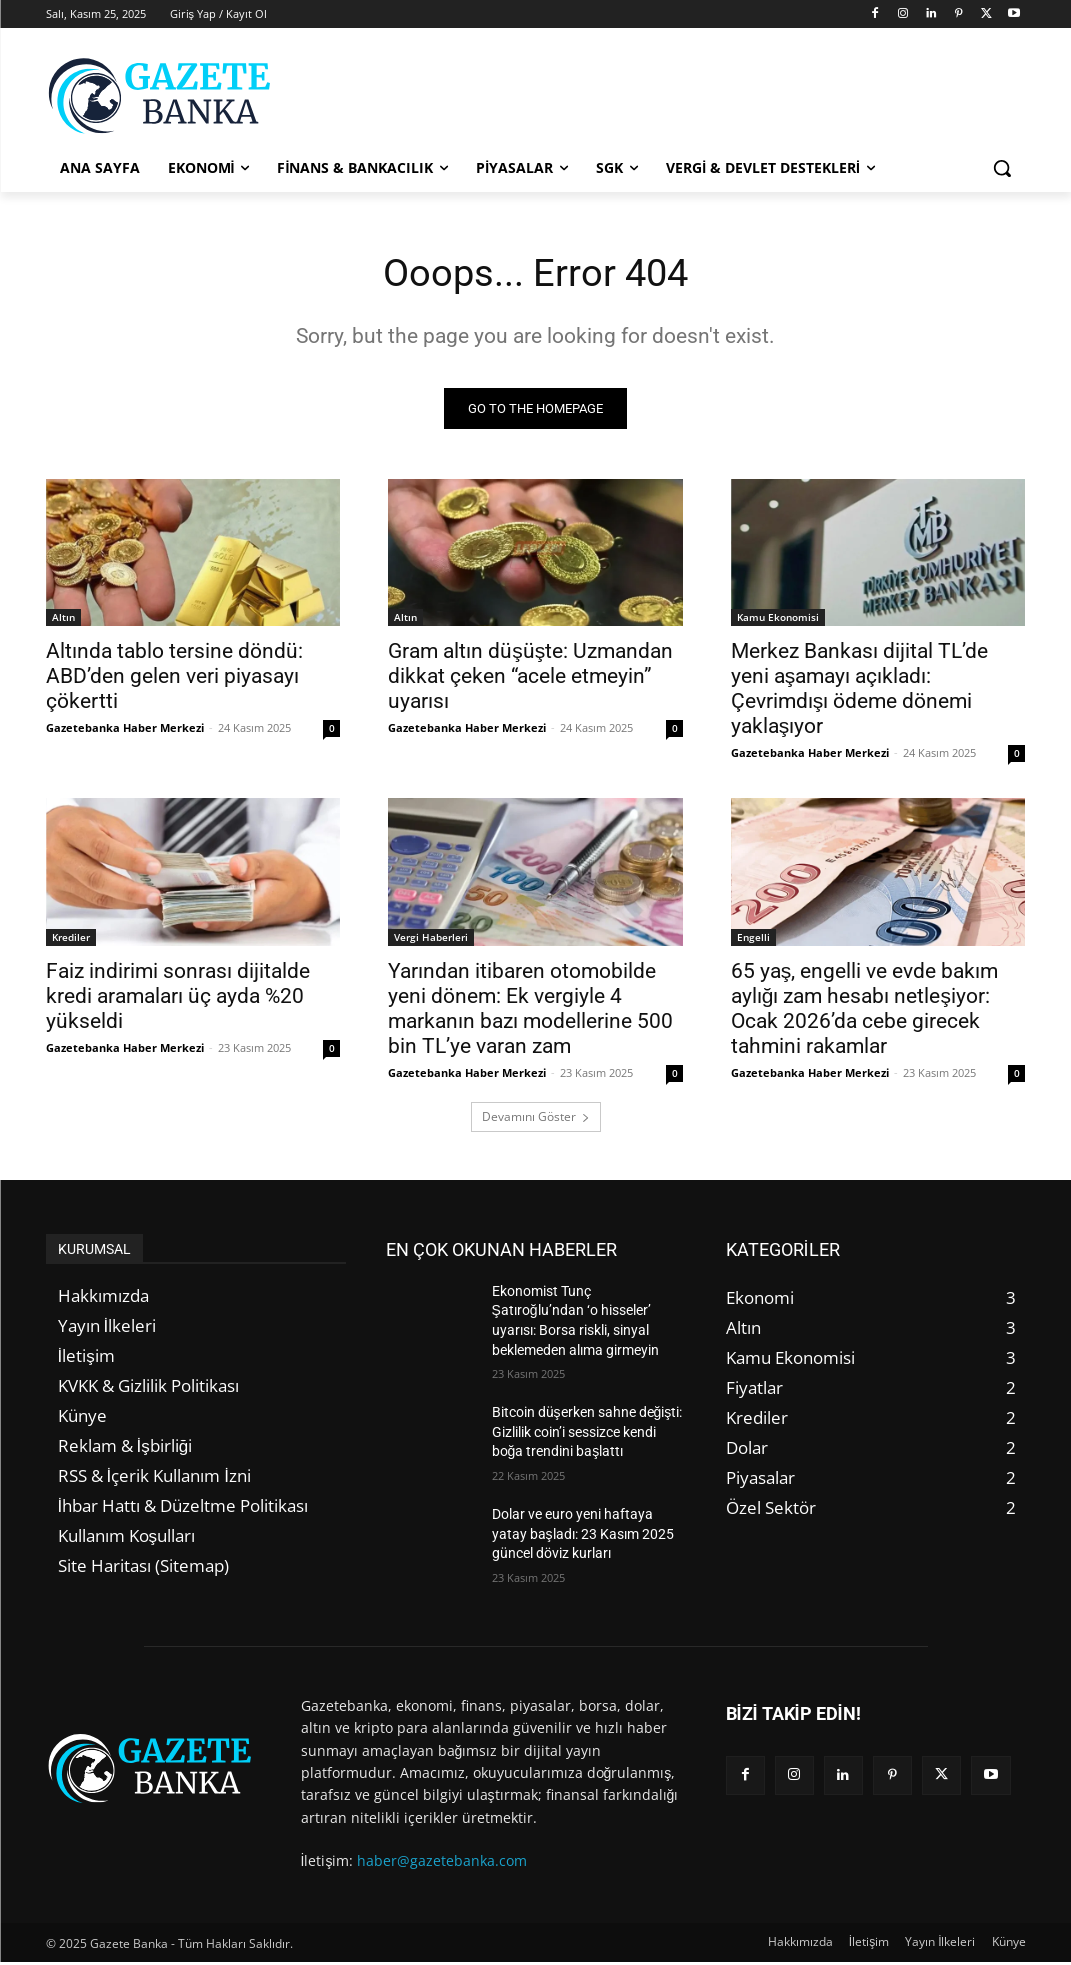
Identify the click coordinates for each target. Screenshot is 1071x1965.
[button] (1002, 168)
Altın (63, 621)
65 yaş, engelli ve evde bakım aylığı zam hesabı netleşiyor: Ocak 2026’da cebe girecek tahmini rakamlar (865, 1011)
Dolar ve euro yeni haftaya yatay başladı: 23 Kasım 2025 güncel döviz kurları (583, 1536)
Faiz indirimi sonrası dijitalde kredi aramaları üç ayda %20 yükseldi (178, 999)
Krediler (71, 940)
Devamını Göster (536, 1119)
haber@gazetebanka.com (442, 1863)
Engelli (753, 940)
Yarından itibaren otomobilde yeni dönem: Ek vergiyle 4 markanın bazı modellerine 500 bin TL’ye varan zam (530, 1011)
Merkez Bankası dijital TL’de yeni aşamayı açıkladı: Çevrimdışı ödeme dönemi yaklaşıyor (859, 692)
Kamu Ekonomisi (778, 621)
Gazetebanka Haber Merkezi (125, 731)
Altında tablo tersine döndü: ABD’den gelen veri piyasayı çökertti (174, 680)
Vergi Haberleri (431, 940)
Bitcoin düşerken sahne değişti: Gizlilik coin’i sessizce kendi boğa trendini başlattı (587, 1435)
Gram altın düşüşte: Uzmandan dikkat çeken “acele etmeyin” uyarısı (530, 680)
